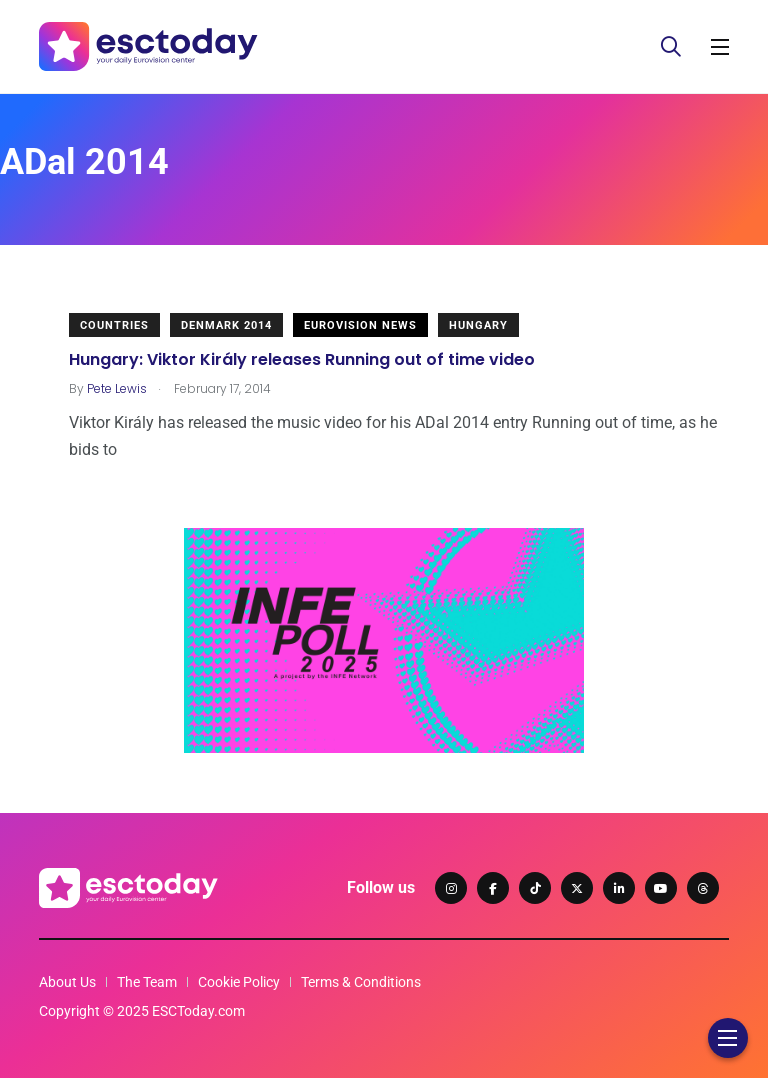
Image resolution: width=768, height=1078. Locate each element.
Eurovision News (360, 325)
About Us (67, 982)
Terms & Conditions (361, 982)
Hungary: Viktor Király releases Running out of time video (302, 359)
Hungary (478, 325)
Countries (114, 325)
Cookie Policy (239, 982)
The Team (147, 982)
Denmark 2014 (226, 325)
